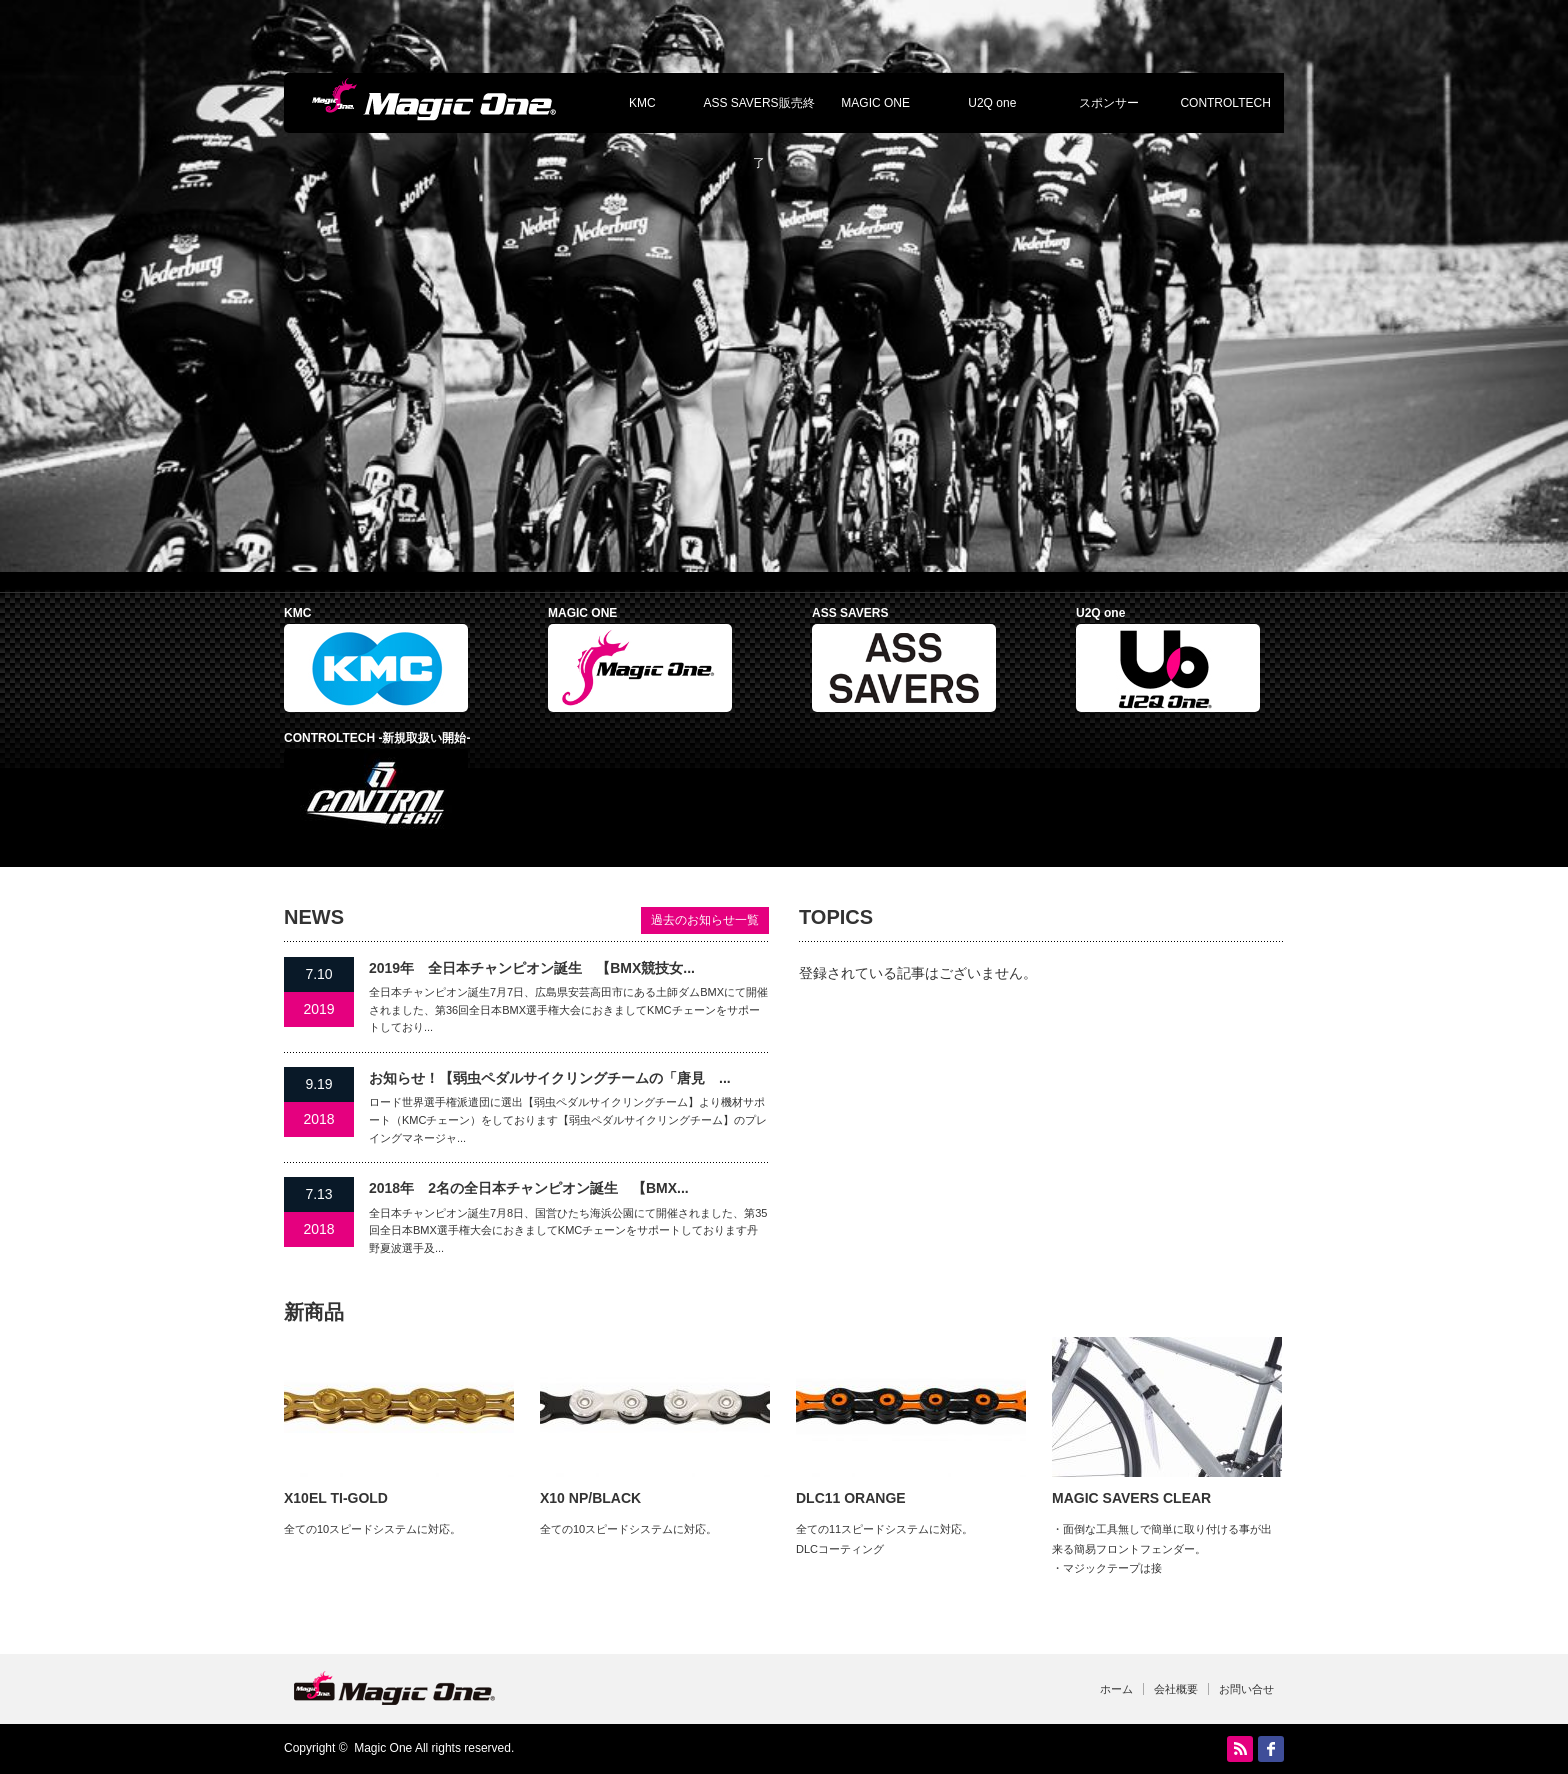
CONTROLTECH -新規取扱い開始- (377, 738)
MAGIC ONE (875, 103)
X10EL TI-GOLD (336, 1498)
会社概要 (1176, 1689)
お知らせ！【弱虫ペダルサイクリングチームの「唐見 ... (550, 1078)
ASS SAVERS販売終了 (758, 114)
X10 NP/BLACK (590, 1498)
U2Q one (992, 103)
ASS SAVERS (850, 613)
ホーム (1116, 1689)
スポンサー (1109, 103)
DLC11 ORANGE (851, 1498)
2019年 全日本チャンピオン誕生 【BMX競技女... (532, 968)
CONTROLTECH (1225, 103)
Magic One (383, 1748)
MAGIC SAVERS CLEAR (1131, 1498)
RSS (1240, 1749)
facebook (1271, 1749)
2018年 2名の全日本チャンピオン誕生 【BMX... (529, 1188)
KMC (642, 103)
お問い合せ (1246, 1689)
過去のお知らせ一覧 (705, 920)
